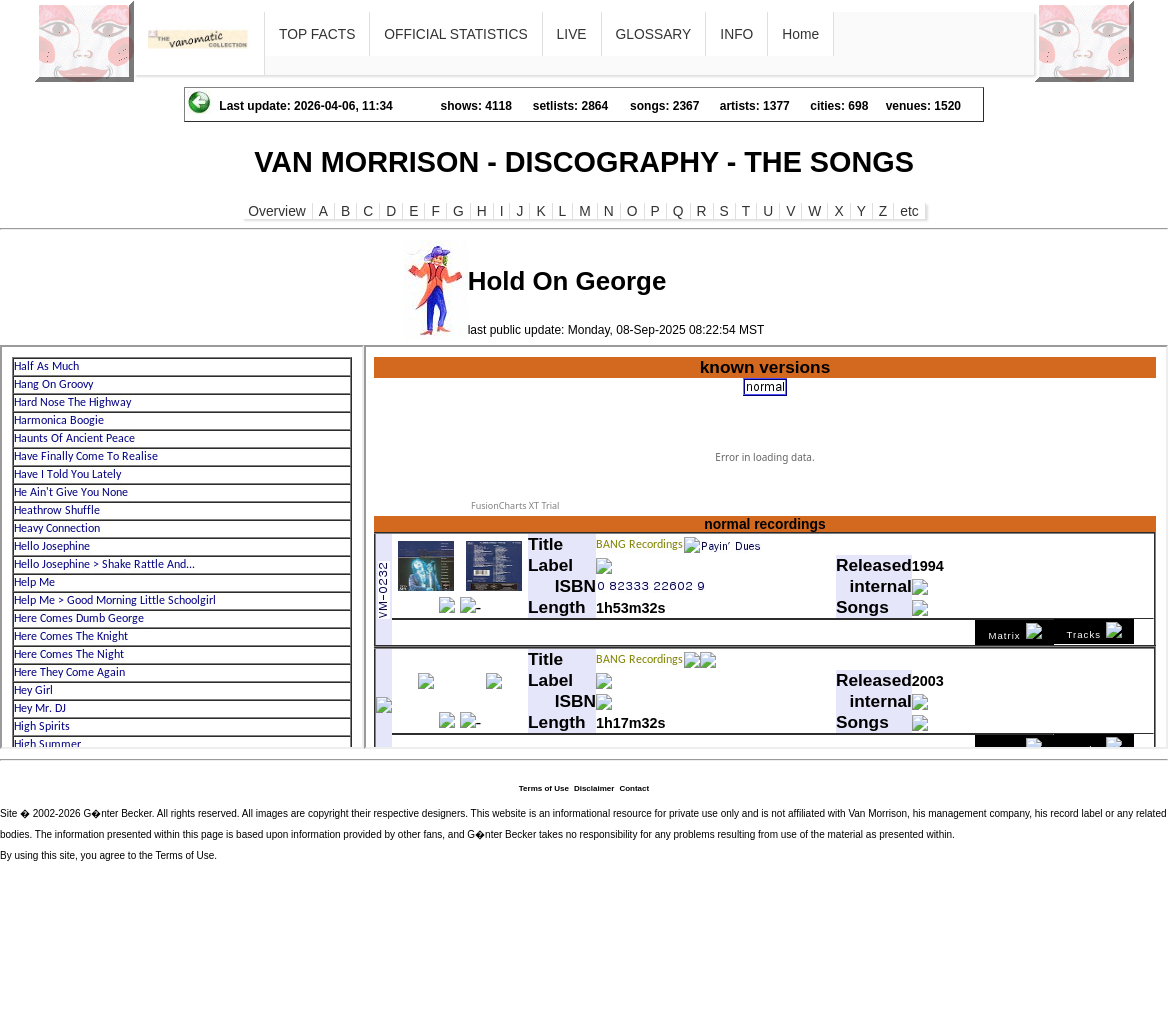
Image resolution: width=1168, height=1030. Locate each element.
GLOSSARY (654, 34)
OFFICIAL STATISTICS (455, 34)
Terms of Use (544, 788)
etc (909, 211)
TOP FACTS (317, 34)
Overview (277, 211)
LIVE (572, 34)
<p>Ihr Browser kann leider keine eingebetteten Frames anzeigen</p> (182, 547)
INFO (736, 34)
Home (800, 34)
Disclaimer (594, 788)
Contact (634, 788)
